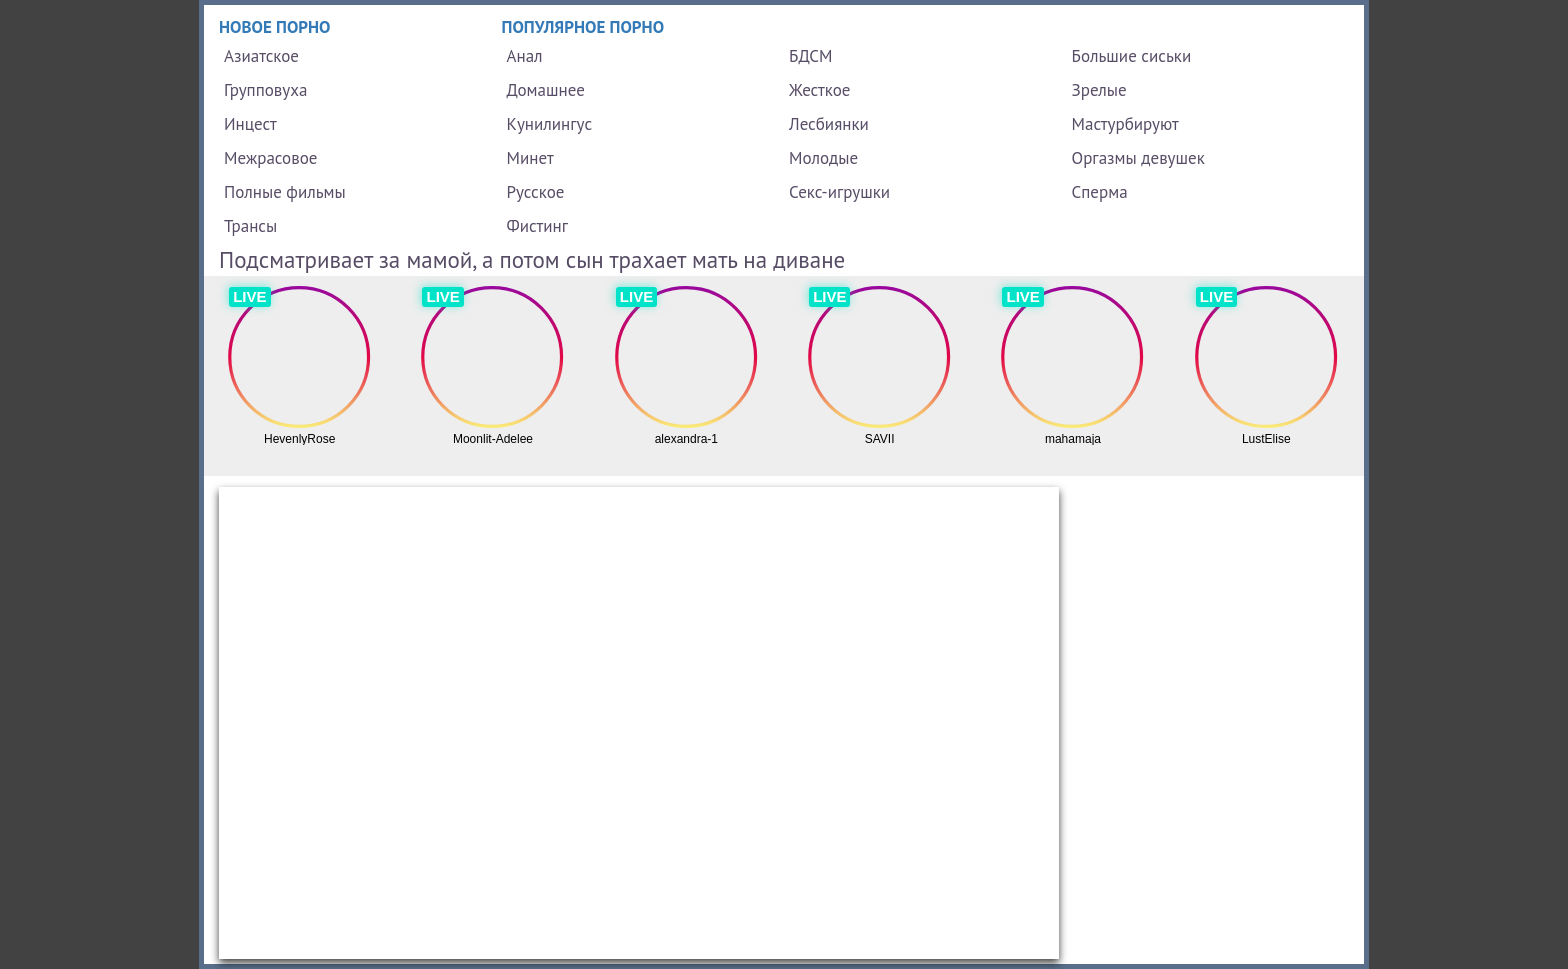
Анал (525, 56)
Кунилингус (550, 124)
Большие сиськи (1132, 56)
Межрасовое (270, 158)
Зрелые (1099, 90)
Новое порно (275, 27)
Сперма (1100, 192)
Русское (536, 192)
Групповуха (265, 90)
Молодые (823, 158)
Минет (530, 158)
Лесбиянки (829, 124)
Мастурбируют (1125, 124)
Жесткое (819, 90)
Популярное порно (583, 27)
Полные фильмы (285, 192)
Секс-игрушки (839, 192)
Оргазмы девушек (1138, 158)
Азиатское (261, 56)
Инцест (250, 124)
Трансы (250, 226)
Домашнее (546, 90)
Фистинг (537, 226)
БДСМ (811, 56)
